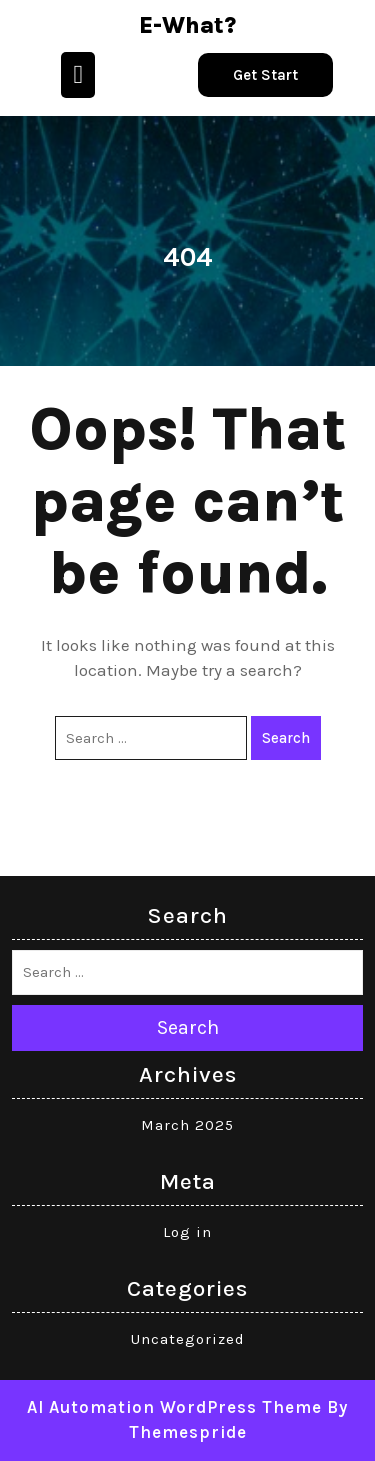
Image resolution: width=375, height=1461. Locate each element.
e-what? (187, 25)
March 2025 (187, 1125)
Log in (187, 1232)
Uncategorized (188, 1339)
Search (286, 738)
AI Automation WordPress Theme (174, 1407)
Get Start (265, 75)
